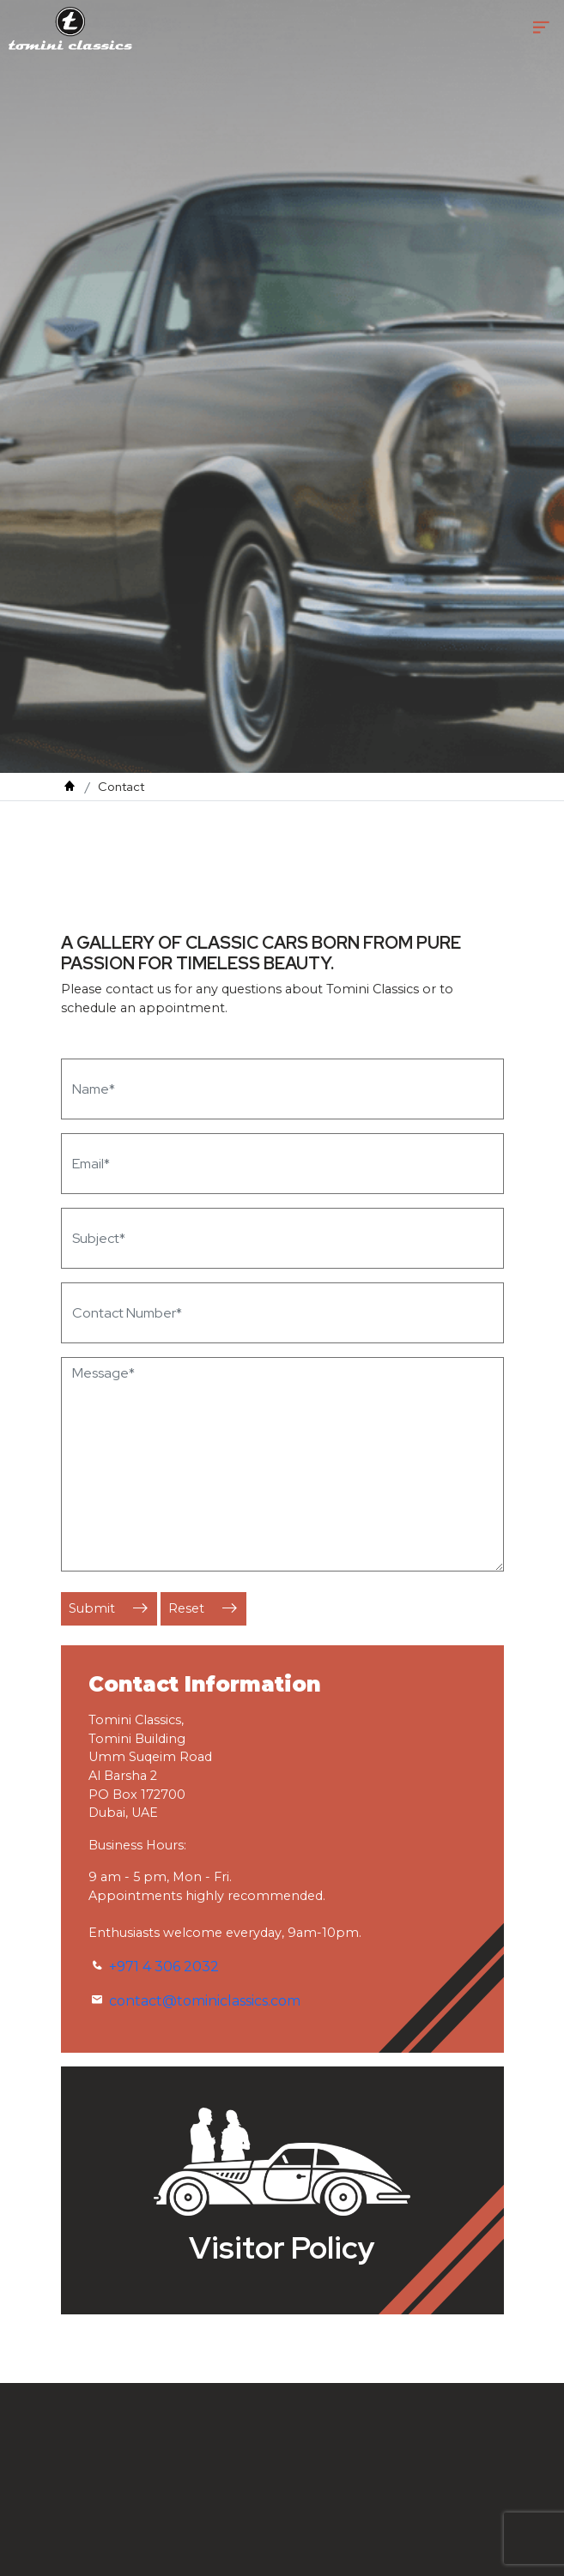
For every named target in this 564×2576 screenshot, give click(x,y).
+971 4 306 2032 (164, 1966)
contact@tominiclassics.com (204, 2001)
